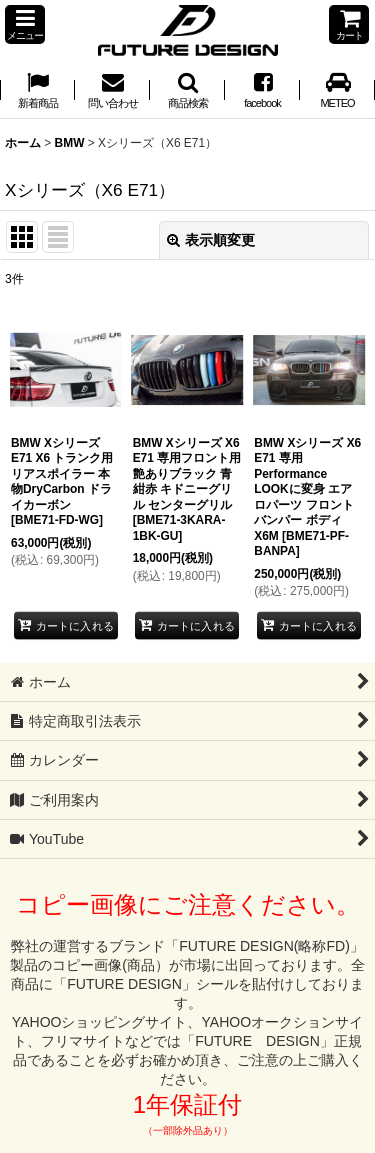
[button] (25, 24)
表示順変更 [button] (211, 240)
